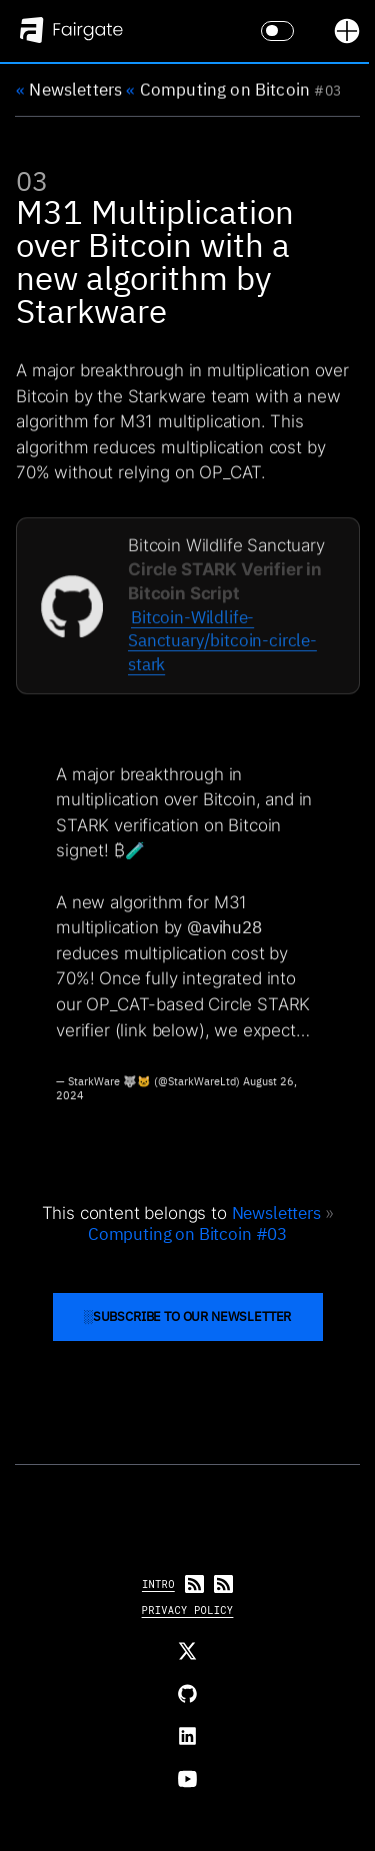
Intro (158, 1584)
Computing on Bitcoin (218, 89)
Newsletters (69, 89)
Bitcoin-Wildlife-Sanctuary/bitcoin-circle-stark (222, 645)
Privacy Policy (188, 1610)
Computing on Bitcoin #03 (187, 1234)
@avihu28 (224, 932)
